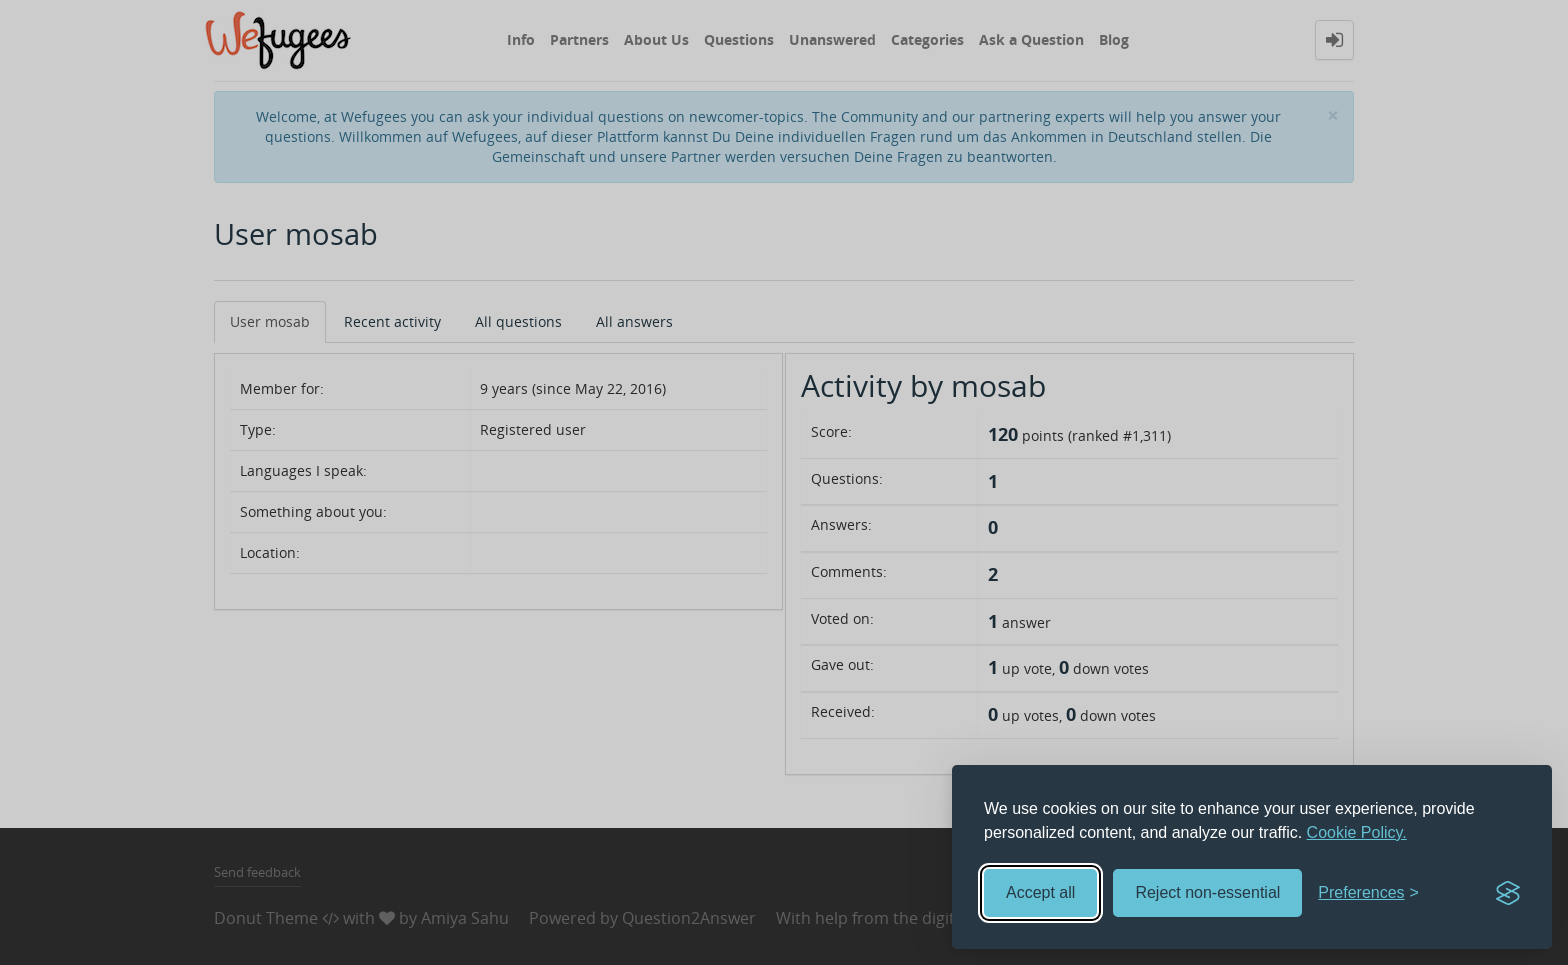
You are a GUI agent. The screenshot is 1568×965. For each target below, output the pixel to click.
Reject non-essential (1207, 892)
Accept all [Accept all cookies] (1040, 892)
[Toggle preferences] (1368, 893)
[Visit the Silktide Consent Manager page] (1508, 893)
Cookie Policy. (1357, 832)
